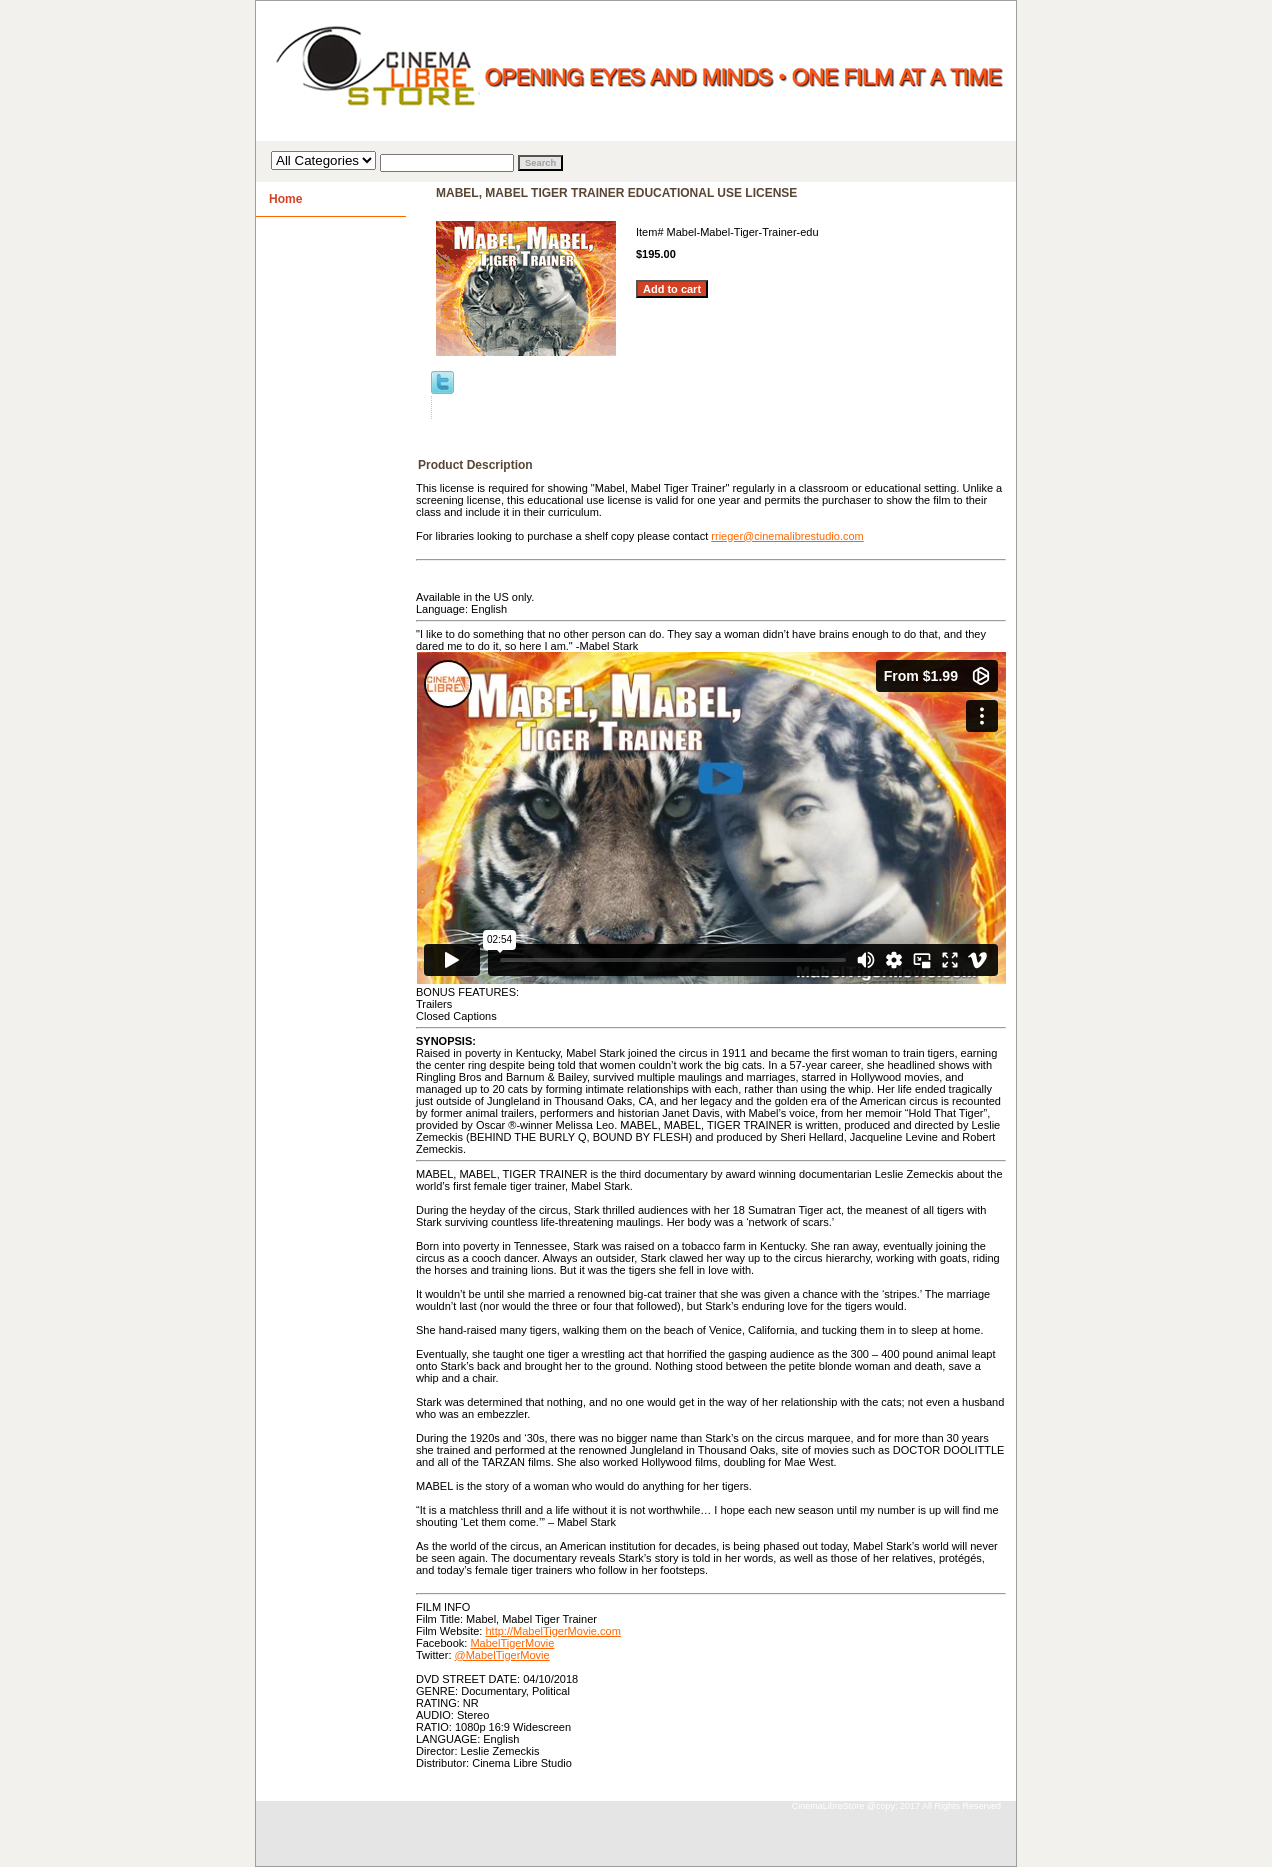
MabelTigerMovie (512, 1643)
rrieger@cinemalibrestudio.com (787, 536)
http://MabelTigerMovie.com (552, 1631)
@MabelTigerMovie (502, 1655)
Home (285, 199)
